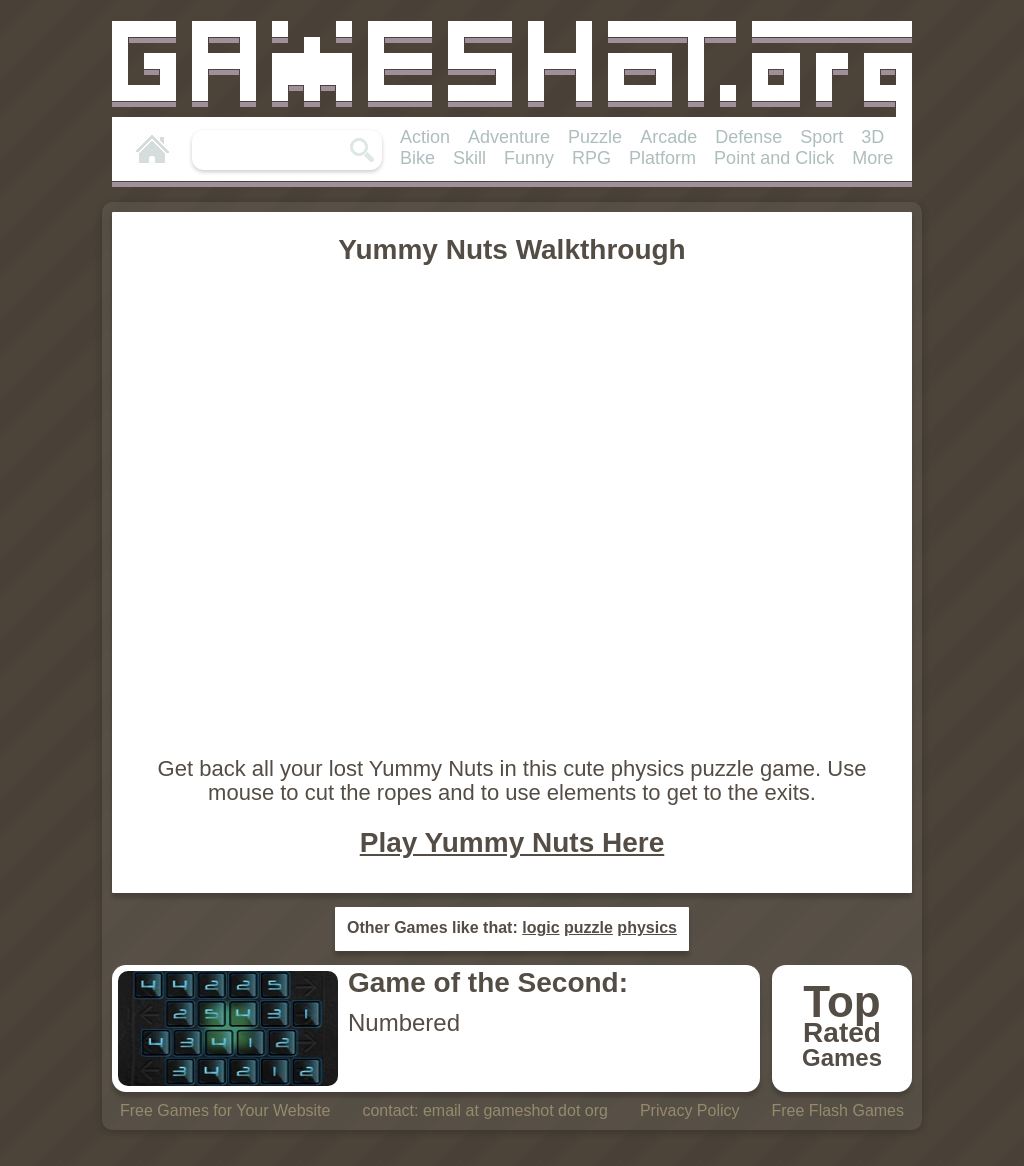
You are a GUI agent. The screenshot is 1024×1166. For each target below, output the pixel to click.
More (872, 158)
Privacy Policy (690, 1110)
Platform (662, 158)
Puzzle (595, 137)
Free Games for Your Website (225, 1110)
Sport (821, 137)
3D (872, 137)
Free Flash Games (838, 1110)
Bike (417, 158)
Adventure (509, 137)
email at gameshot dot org (515, 1110)
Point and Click (774, 158)
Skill (469, 158)
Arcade (668, 137)
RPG (591, 158)
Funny (529, 158)
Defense (748, 137)
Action (425, 137)
